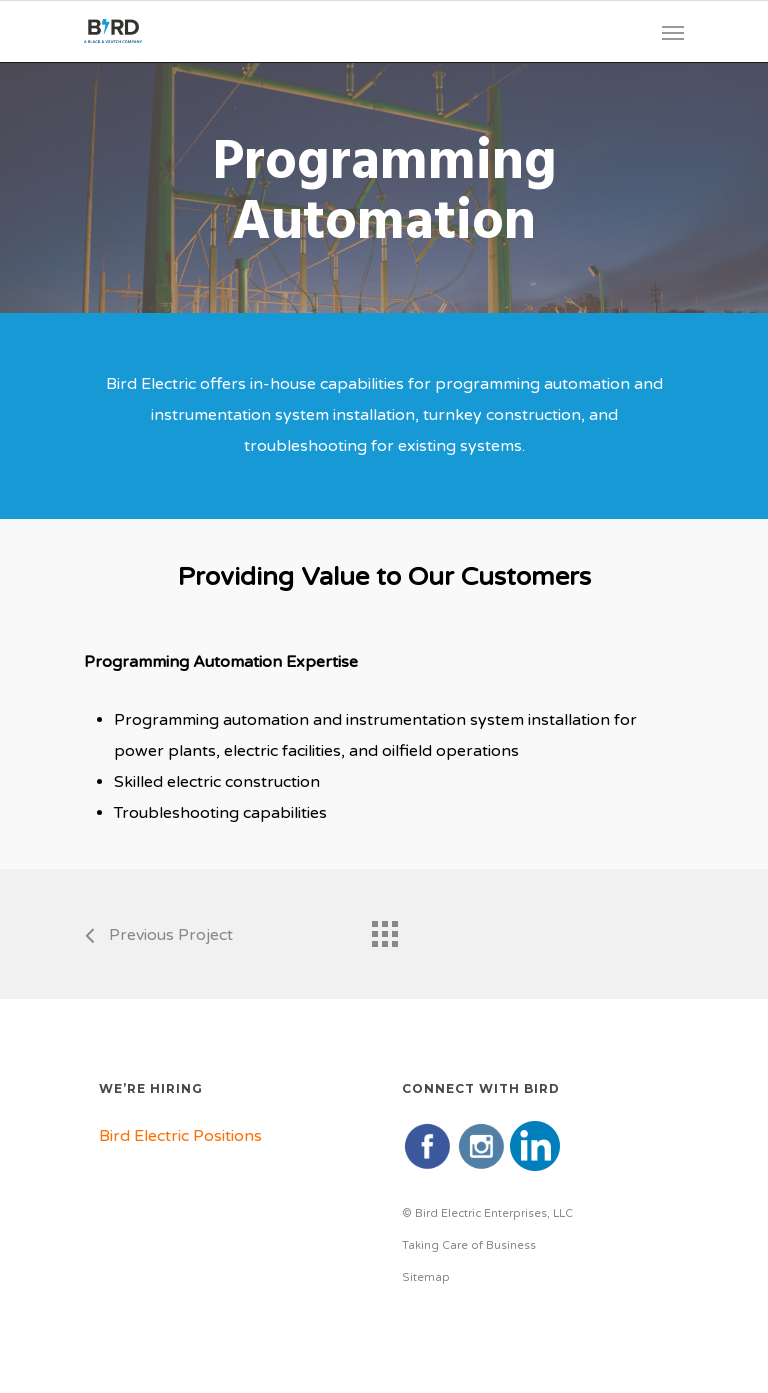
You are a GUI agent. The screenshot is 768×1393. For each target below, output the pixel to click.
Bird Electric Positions (180, 1136)
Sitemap (426, 1277)
